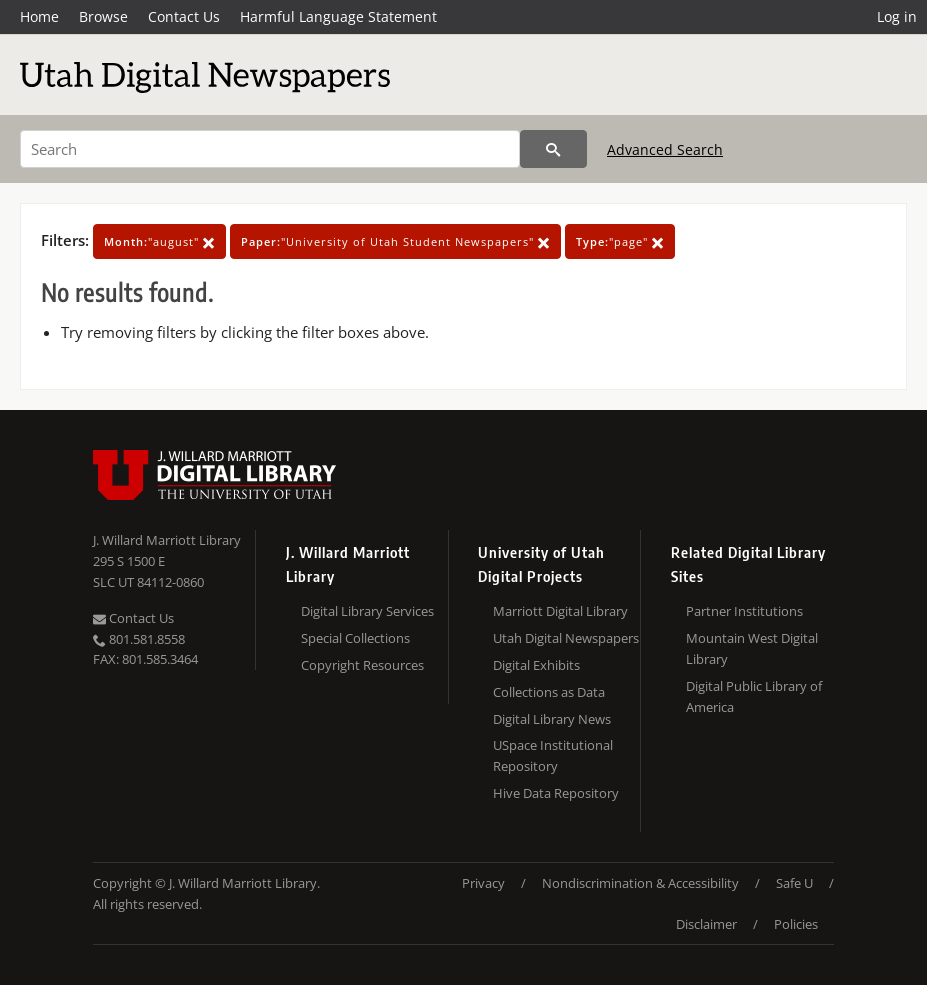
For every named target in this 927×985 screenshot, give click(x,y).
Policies (796, 924)
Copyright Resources (362, 665)
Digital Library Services (367, 611)
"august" (159, 241)
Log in (897, 16)
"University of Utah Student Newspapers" (395, 241)
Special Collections (355, 638)
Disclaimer (706, 924)
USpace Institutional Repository (553, 755)
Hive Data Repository (556, 793)
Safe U (794, 883)
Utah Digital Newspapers (566, 638)
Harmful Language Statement (338, 16)
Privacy (483, 883)
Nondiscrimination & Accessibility (640, 883)
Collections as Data (549, 692)
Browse (103, 16)
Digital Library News (552, 719)
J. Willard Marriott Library (167, 540)
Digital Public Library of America (754, 696)
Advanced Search (665, 149)
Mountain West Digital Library (752, 648)
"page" (620, 241)
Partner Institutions (744, 611)
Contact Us (184, 16)
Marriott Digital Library (560, 611)
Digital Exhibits (536, 665)
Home (39, 16)
